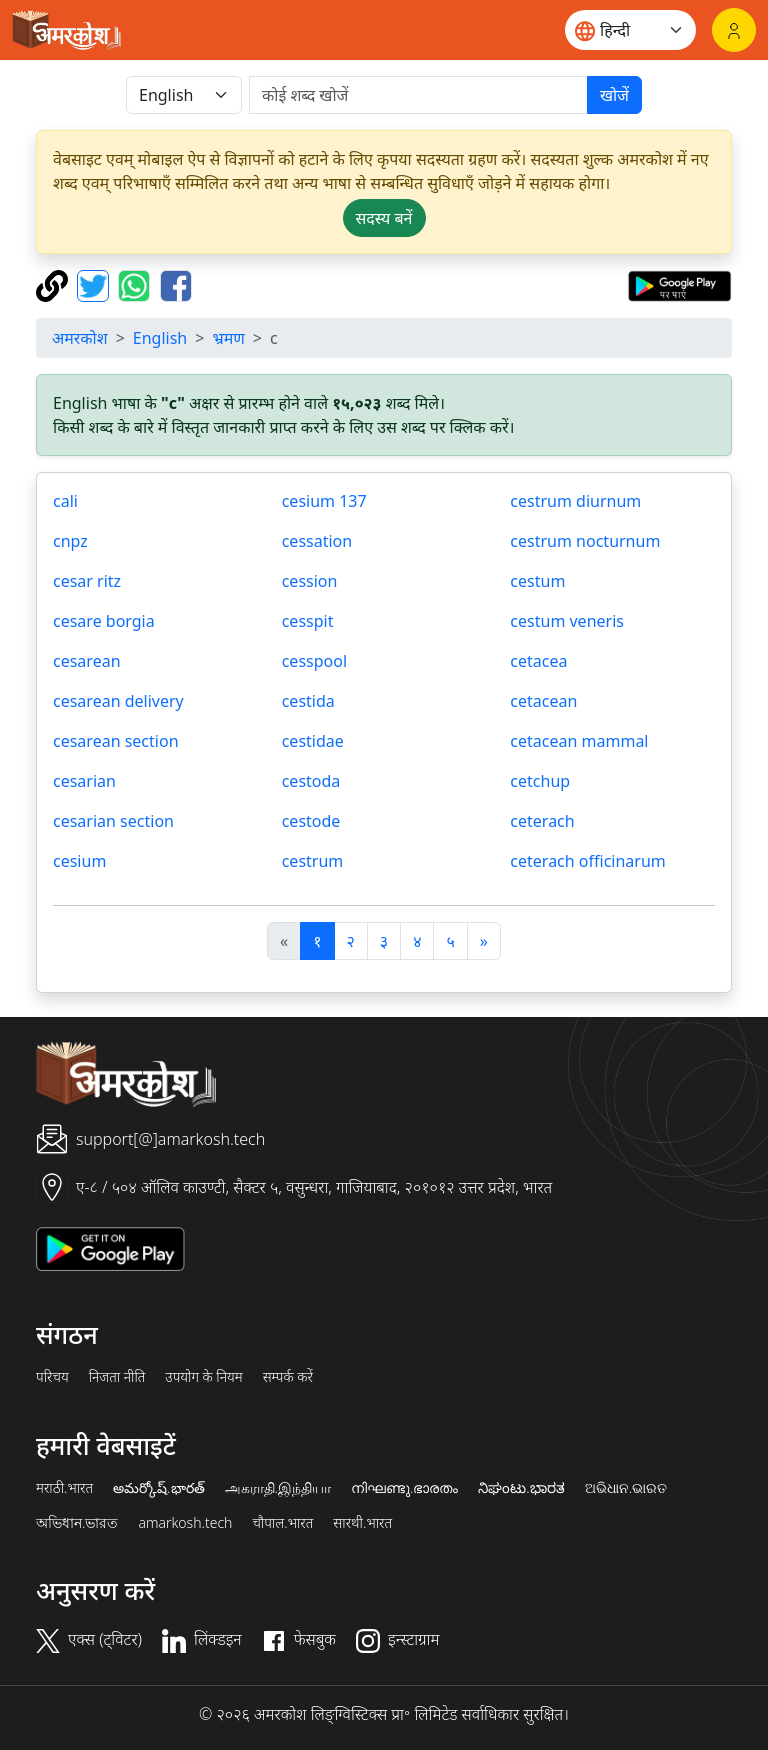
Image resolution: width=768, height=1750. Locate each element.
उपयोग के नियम (203, 1377)
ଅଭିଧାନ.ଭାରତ (626, 1488)
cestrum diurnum (575, 501)
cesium (79, 861)
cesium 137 (324, 501)
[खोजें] (418, 95)
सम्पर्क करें (288, 1377)
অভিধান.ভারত (77, 1523)
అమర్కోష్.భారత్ (158, 1488)
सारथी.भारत (362, 1523)
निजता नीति (117, 1377)
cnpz (70, 541)
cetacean (543, 701)
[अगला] (484, 941)
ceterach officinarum (587, 861)
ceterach (542, 821)
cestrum (313, 861)
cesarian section (113, 821)
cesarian (84, 781)
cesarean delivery (118, 701)
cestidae (313, 741)
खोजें (614, 95)
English (160, 338)
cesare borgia (104, 621)
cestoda (311, 781)
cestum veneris (567, 621)
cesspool (314, 661)
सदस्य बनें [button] (384, 218)
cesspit (308, 621)
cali (65, 501)
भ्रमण (228, 338)
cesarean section (116, 741)
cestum (537, 581)
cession (310, 581)
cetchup (540, 781)
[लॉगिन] (734, 30)
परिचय (52, 1377)
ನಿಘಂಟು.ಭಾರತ (521, 1488)
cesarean (87, 661)
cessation (317, 541)
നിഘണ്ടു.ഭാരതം (404, 1488)
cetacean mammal (579, 741)
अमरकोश (80, 338)
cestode (311, 821)
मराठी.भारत (64, 1488)
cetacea (538, 661)
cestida (308, 701)
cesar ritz (87, 581)
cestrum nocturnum (585, 541)
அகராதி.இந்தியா (278, 1488)
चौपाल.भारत (282, 1523)
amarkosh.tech (185, 1523)
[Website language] (630, 30)
